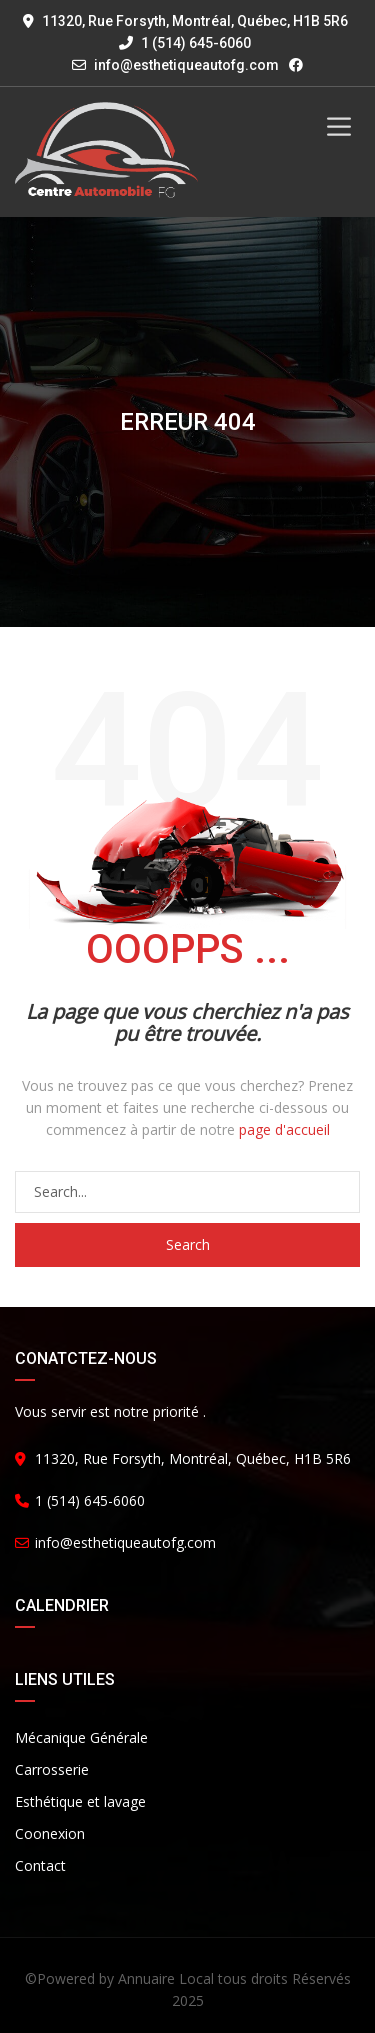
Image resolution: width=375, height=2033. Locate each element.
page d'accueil (284, 1129)
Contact (40, 1865)
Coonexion (50, 1833)
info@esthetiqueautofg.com (186, 65)
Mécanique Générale (81, 1737)
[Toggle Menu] (339, 126)
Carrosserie (52, 1769)
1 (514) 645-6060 (185, 43)
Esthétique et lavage (80, 1801)
